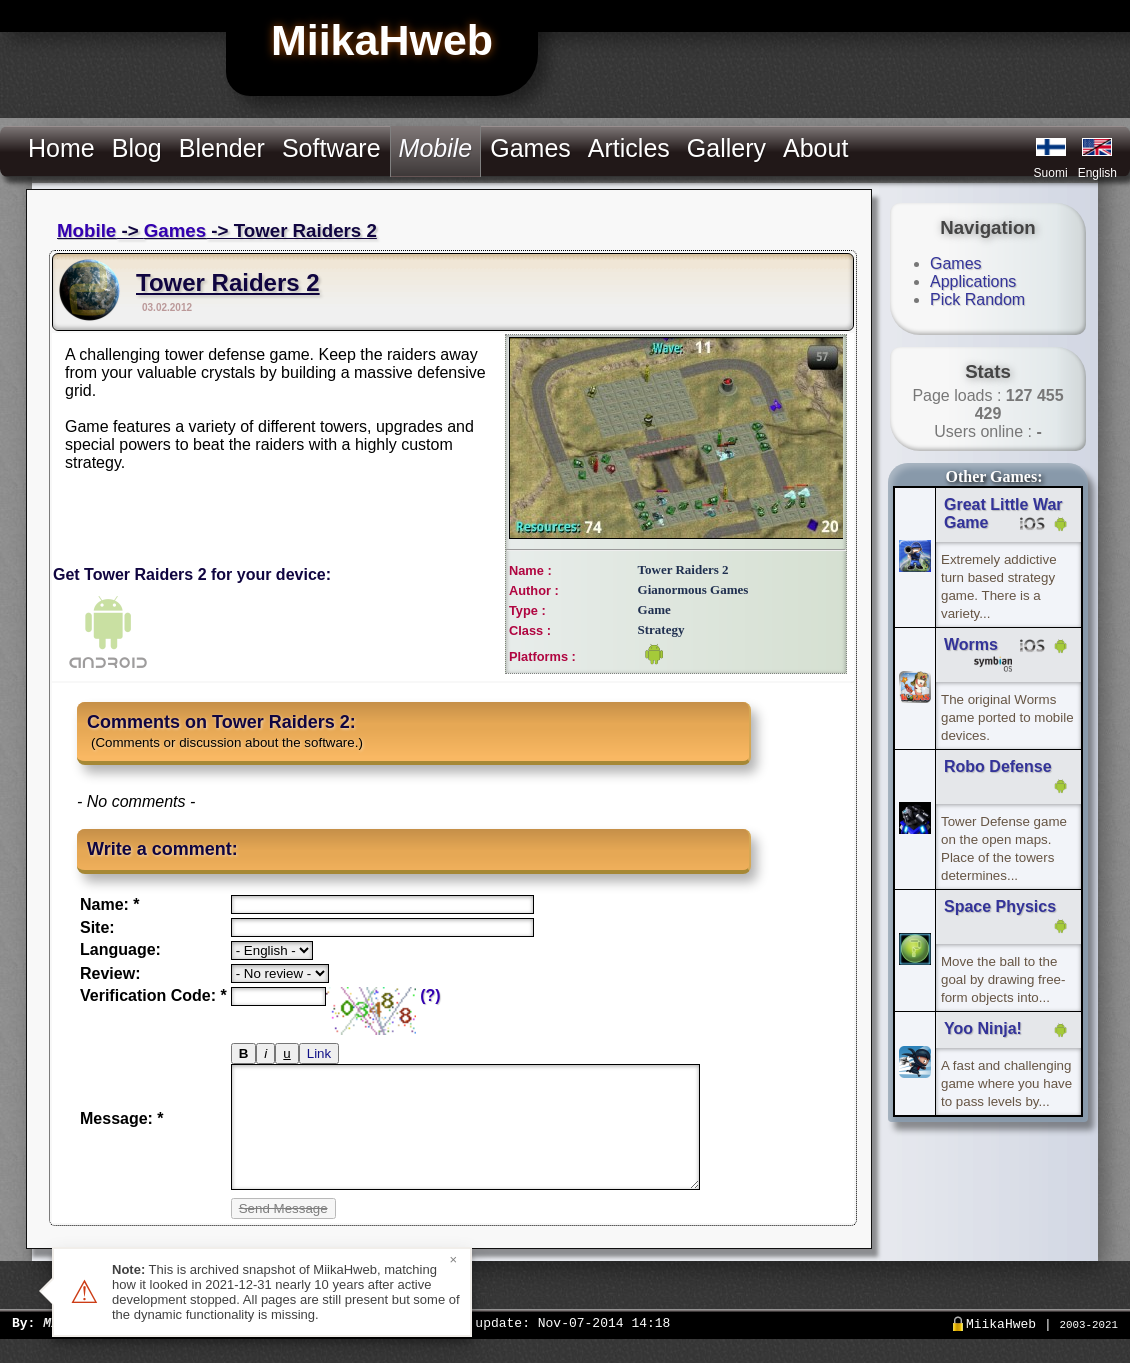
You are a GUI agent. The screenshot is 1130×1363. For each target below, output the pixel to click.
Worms (971, 644)
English (1097, 173)
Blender (222, 148)
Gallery (726, 148)
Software (331, 148)
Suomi (1051, 173)
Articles (629, 148)
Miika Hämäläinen (105, 1346)
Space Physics (1000, 906)
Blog (137, 148)
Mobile (86, 230)
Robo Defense (998, 766)
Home (61, 148)
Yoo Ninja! (983, 1028)
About (815, 148)
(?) (430, 995)
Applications (973, 281)
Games (530, 148)
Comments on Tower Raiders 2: (221, 722)
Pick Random (977, 299)
